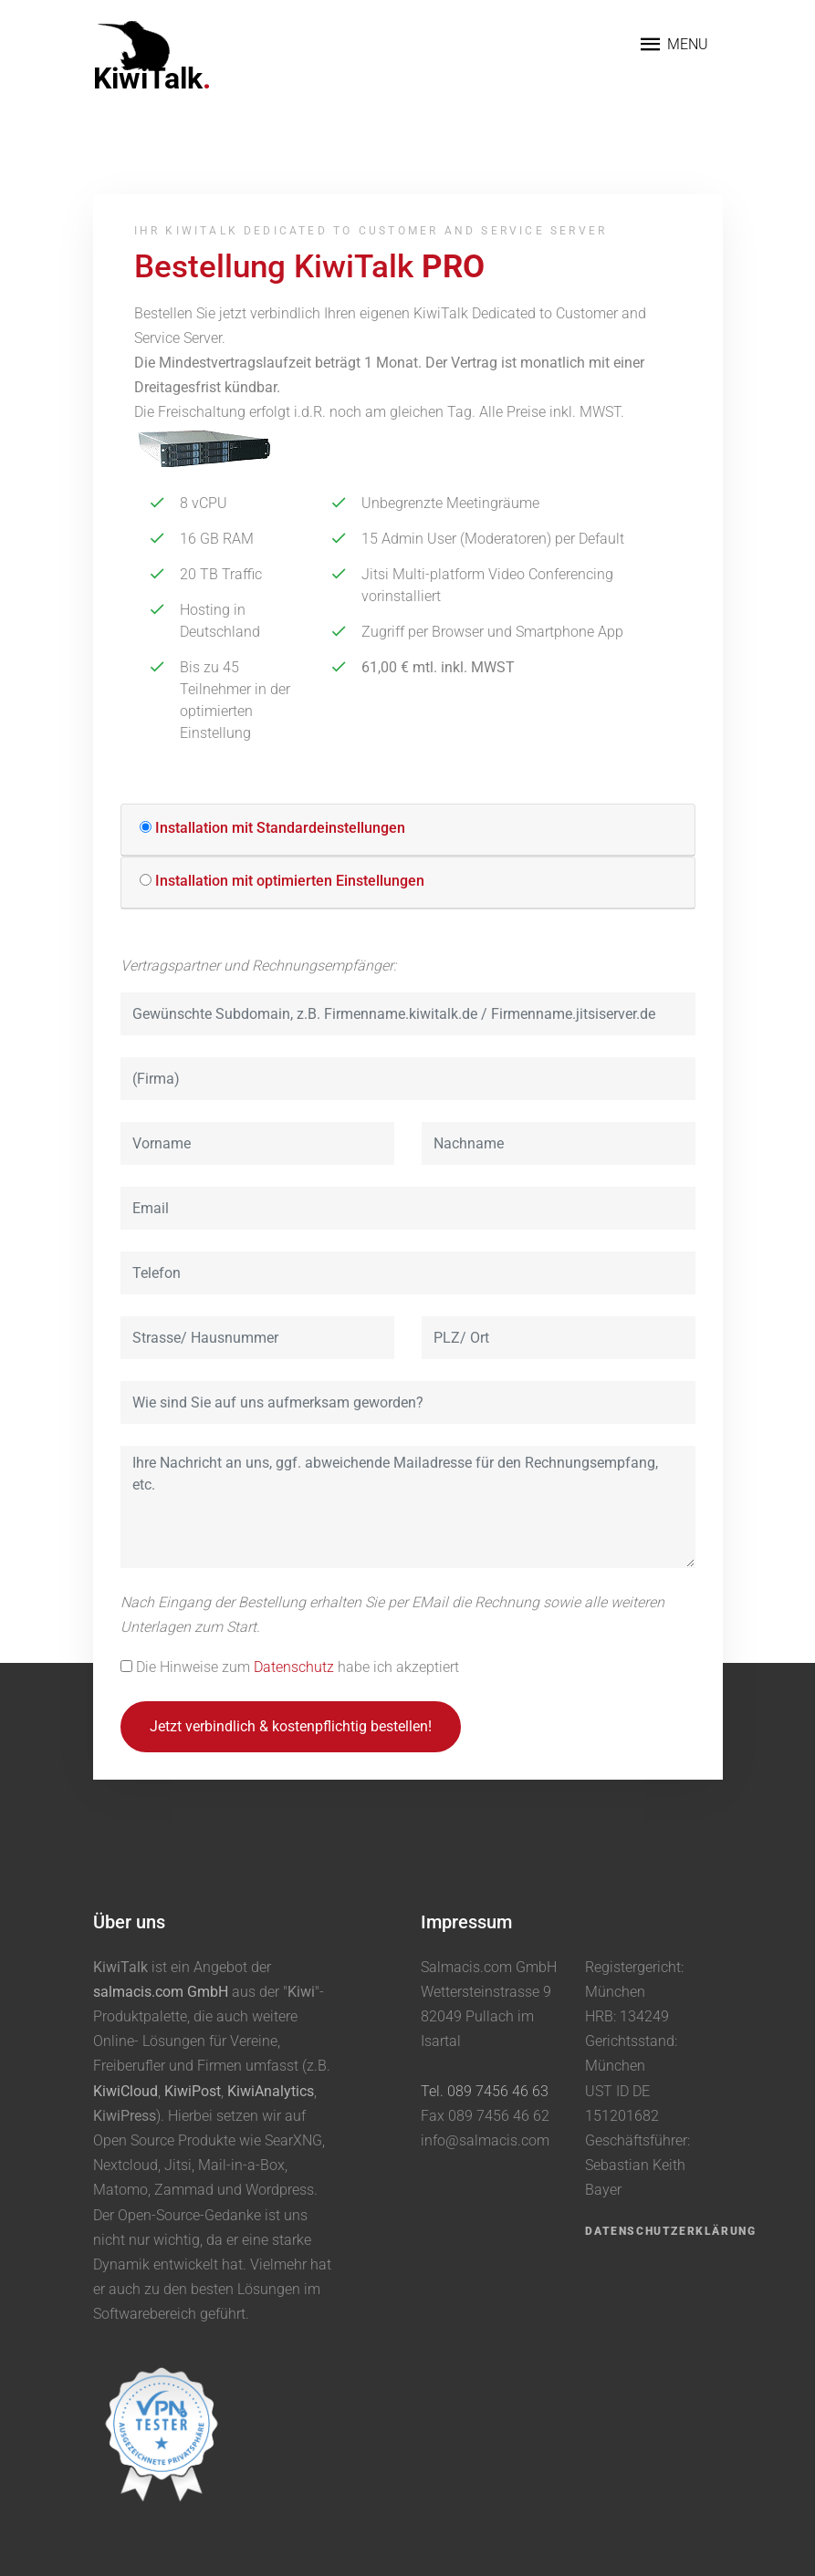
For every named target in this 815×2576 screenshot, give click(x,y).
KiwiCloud (125, 2091)
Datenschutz (294, 1667)
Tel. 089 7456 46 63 (485, 2091)
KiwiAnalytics (270, 2091)
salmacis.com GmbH (160, 1991)
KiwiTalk (152, 78)
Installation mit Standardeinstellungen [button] (280, 827)
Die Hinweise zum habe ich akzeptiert (297, 1667)
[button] (146, 827)
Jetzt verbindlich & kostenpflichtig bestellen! (291, 1726)
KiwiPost (192, 2091)
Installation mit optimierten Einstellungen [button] (289, 880)
